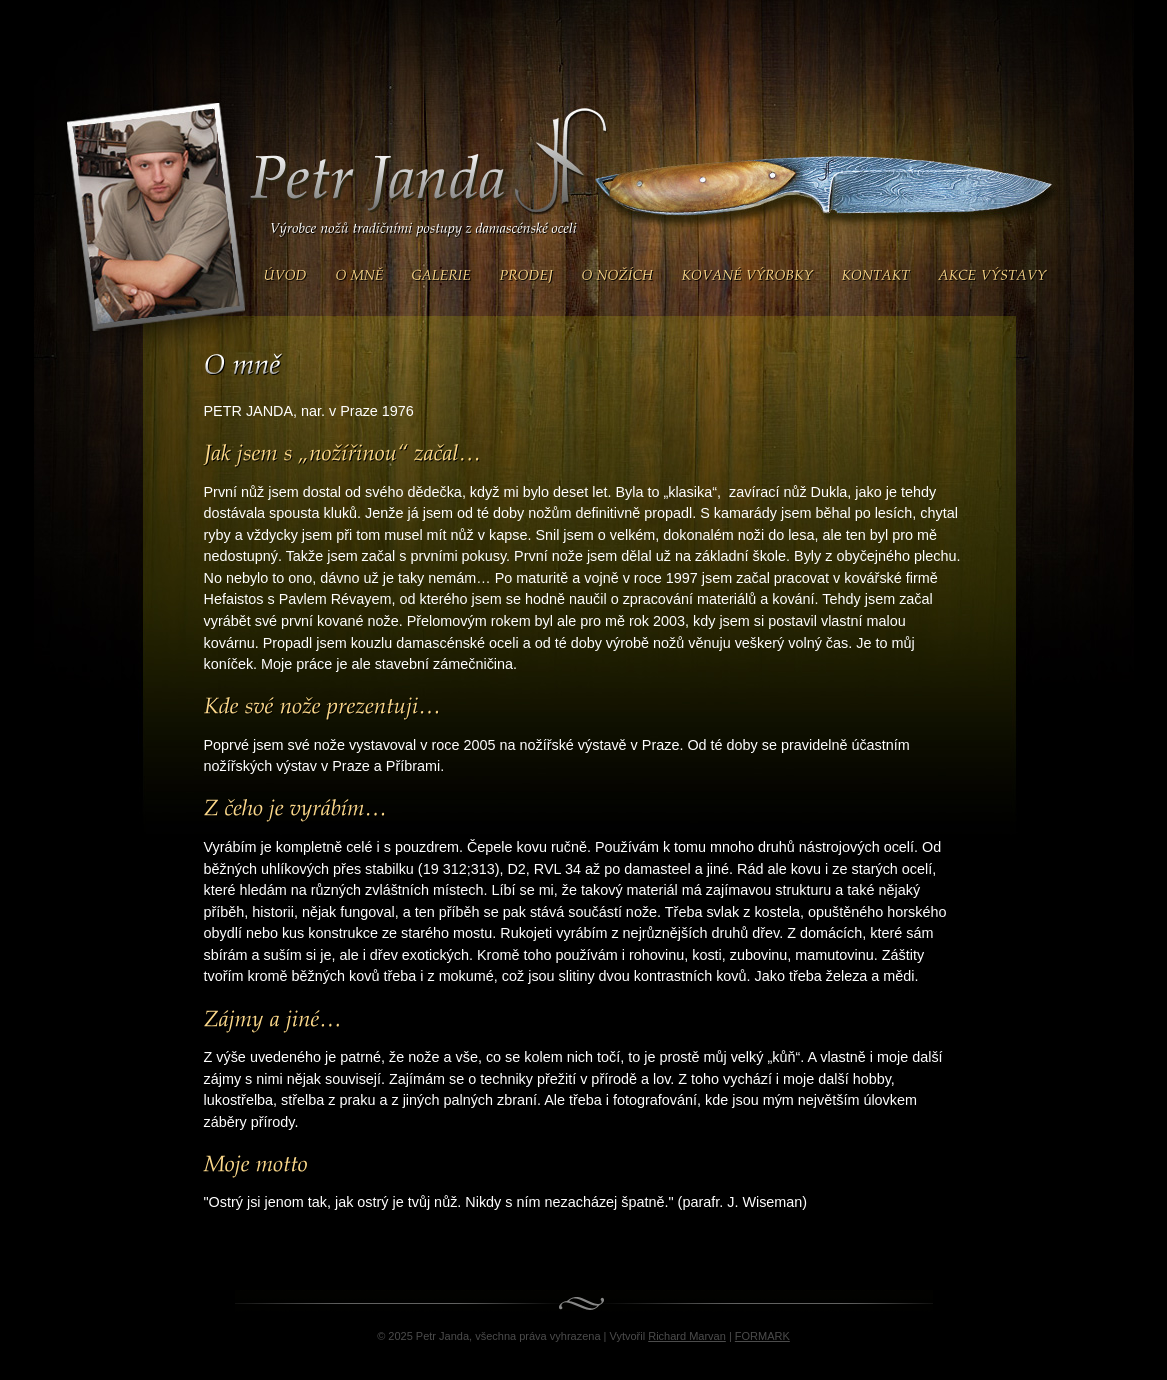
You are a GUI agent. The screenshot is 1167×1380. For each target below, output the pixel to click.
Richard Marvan (687, 1336)
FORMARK (762, 1336)
